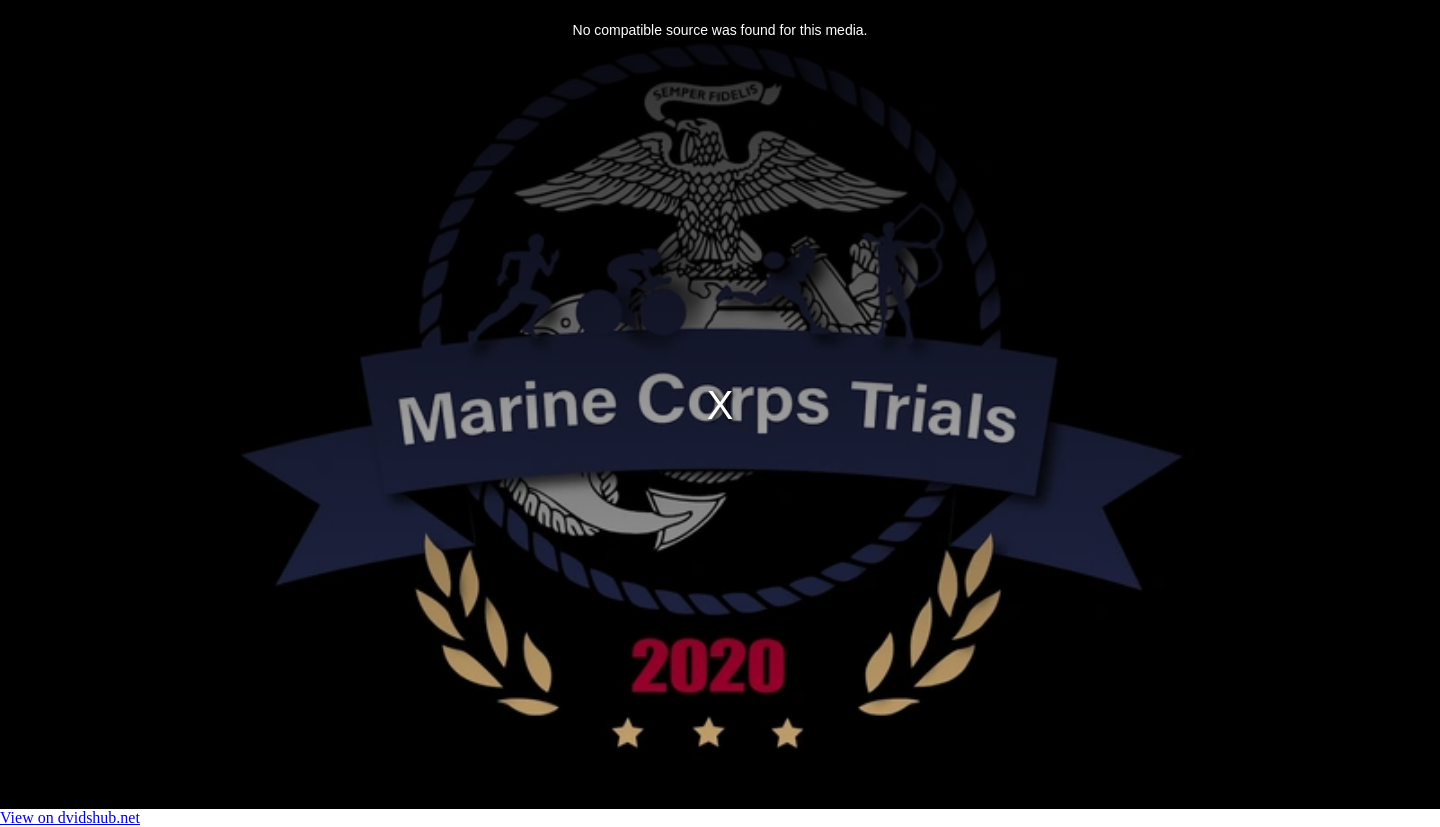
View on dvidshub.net (70, 817)
